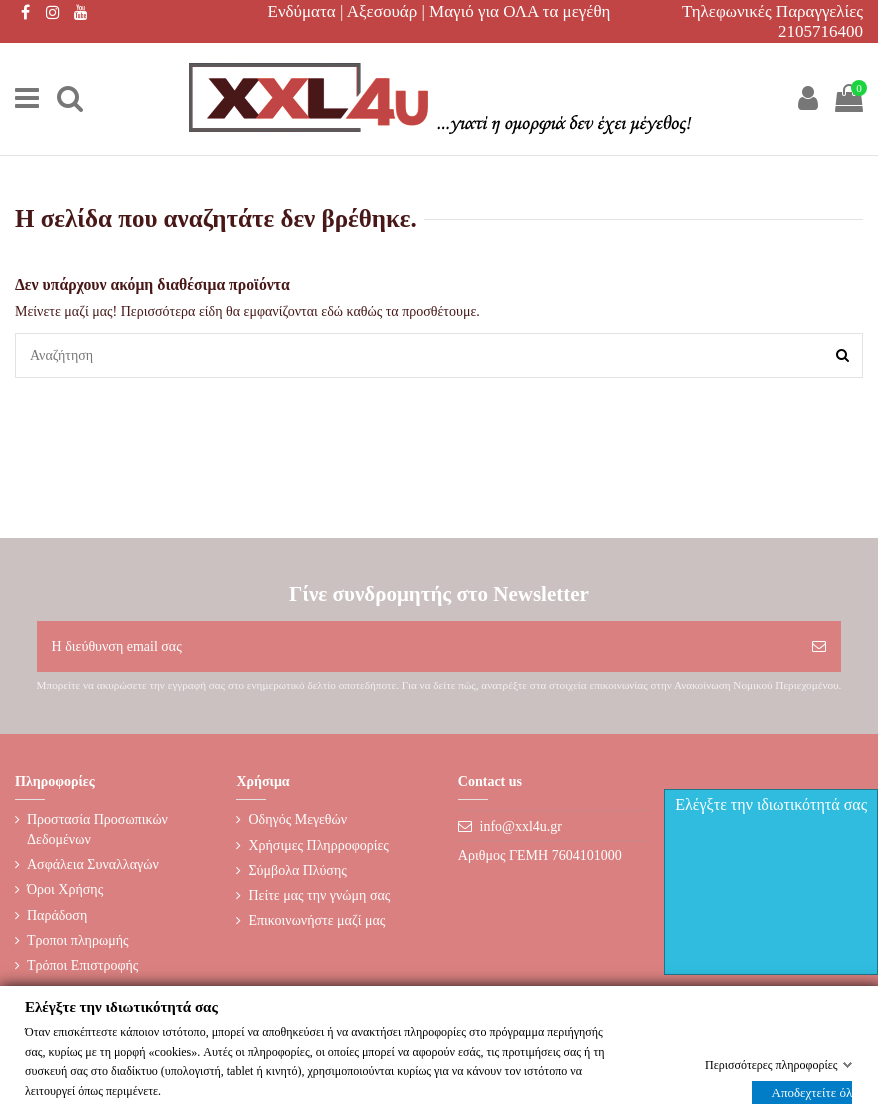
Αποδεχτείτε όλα (812, 1091)
